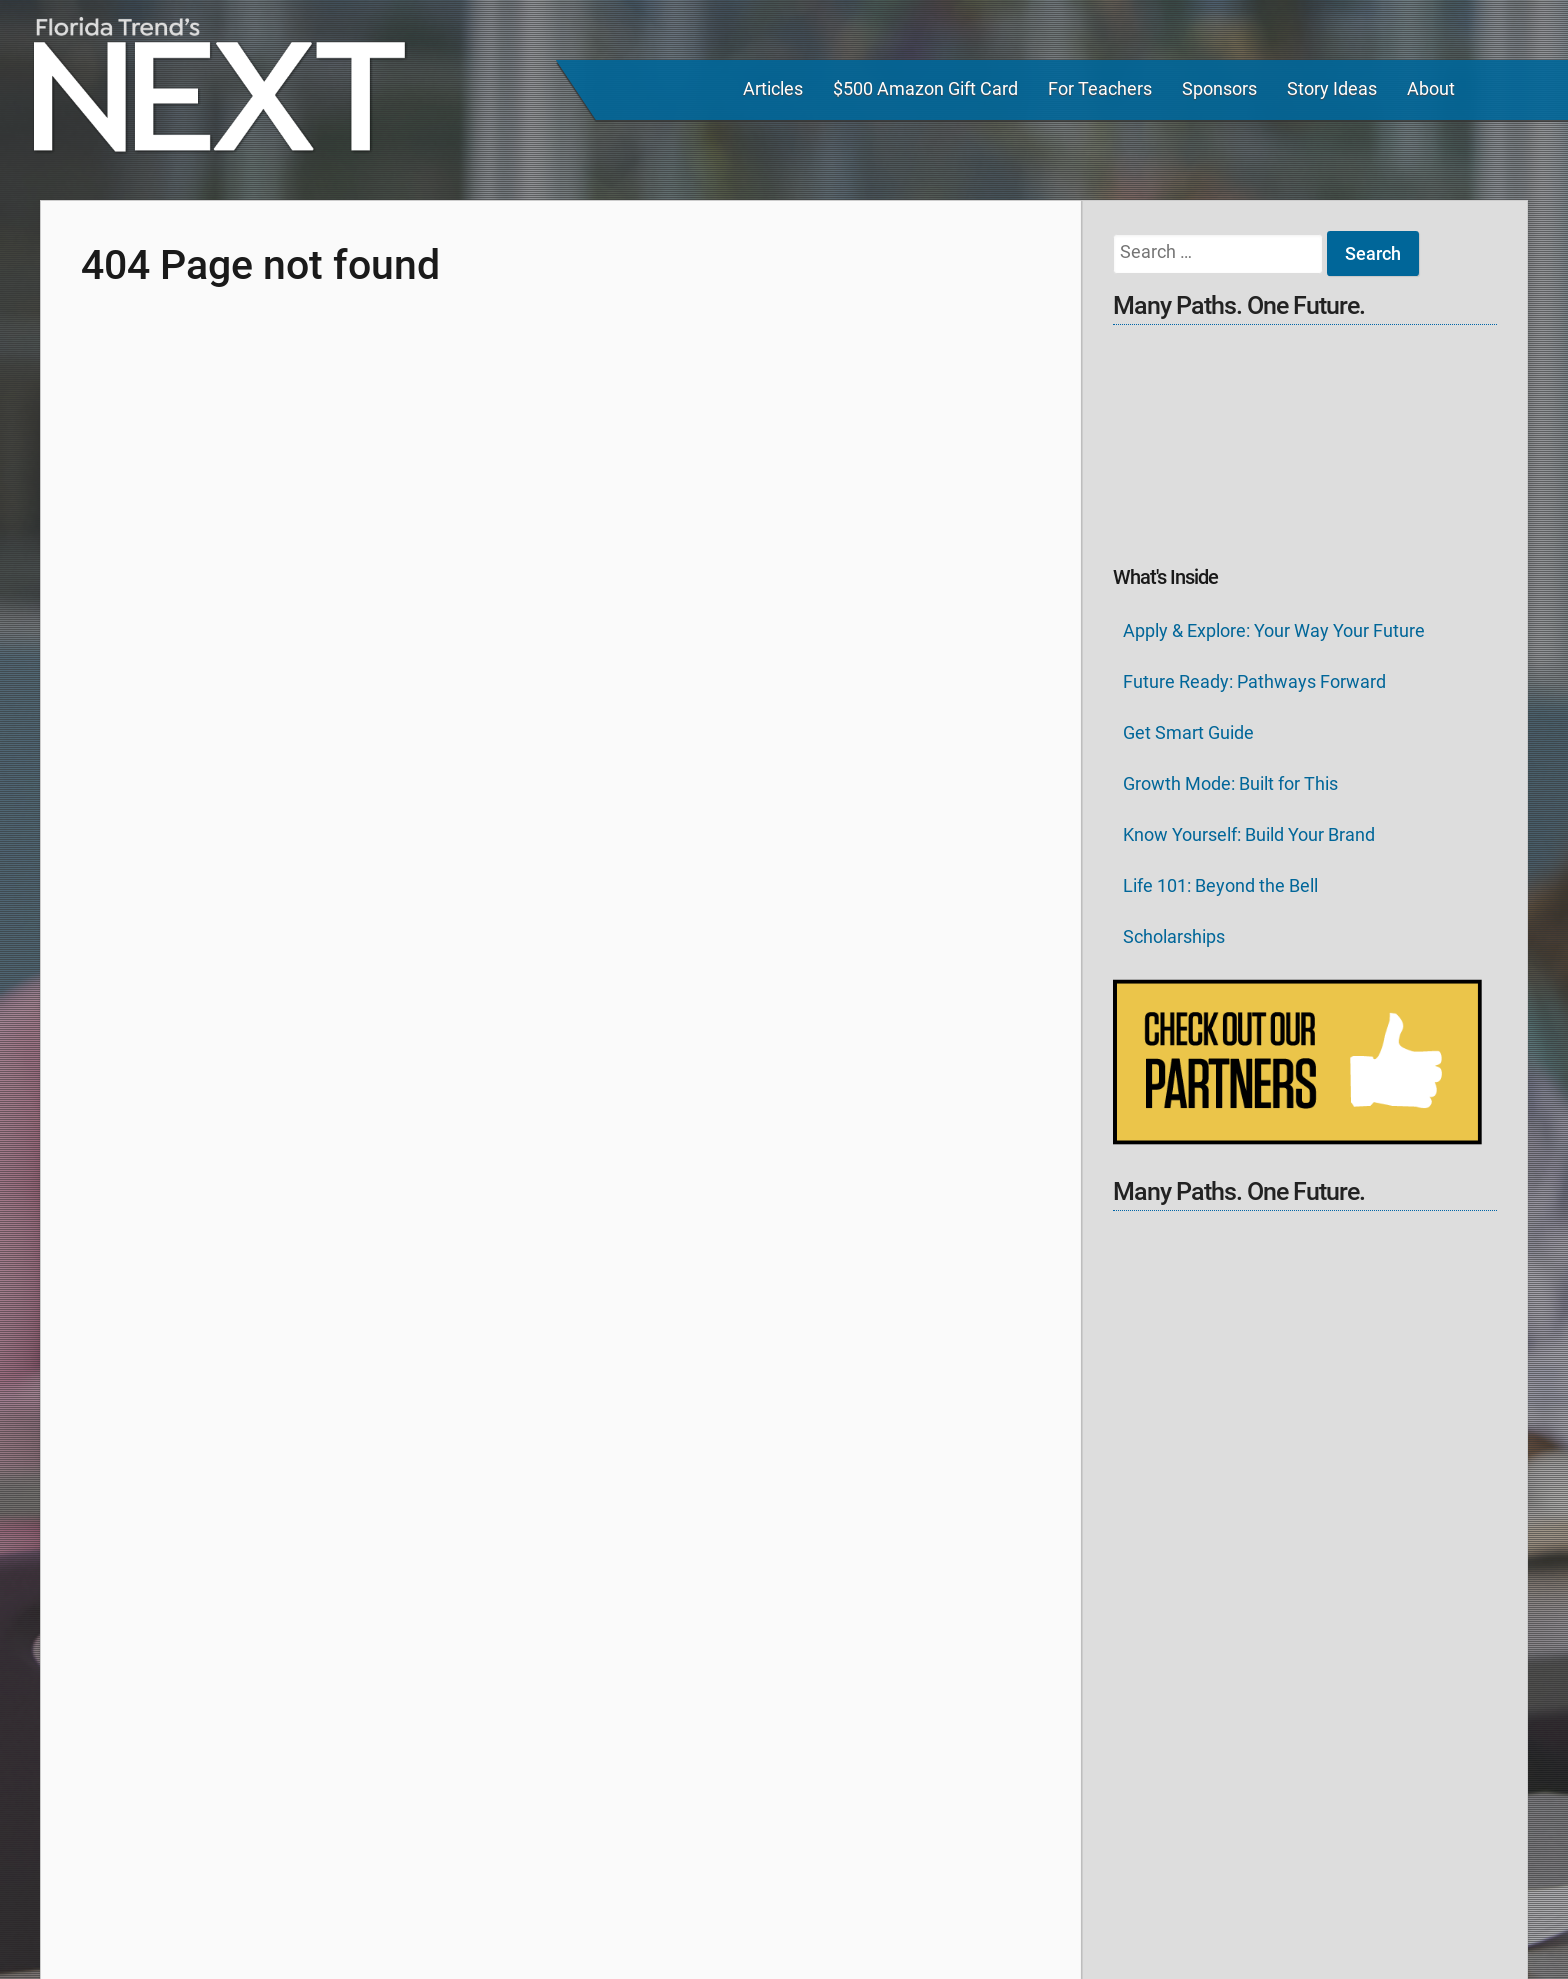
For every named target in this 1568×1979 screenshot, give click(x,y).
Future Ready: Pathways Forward (1254, 681)
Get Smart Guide (1188, 732)
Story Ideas (1332, 88)
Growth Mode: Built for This (1230, 783)
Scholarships (1174, 936)
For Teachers (1100, 88)
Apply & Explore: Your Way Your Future (1274, 630)
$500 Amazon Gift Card (925, 88)
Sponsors (1219, 88)
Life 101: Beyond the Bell (1220, 885)
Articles (773, 88)
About (1431, 88)
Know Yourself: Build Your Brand (1249, 834)
